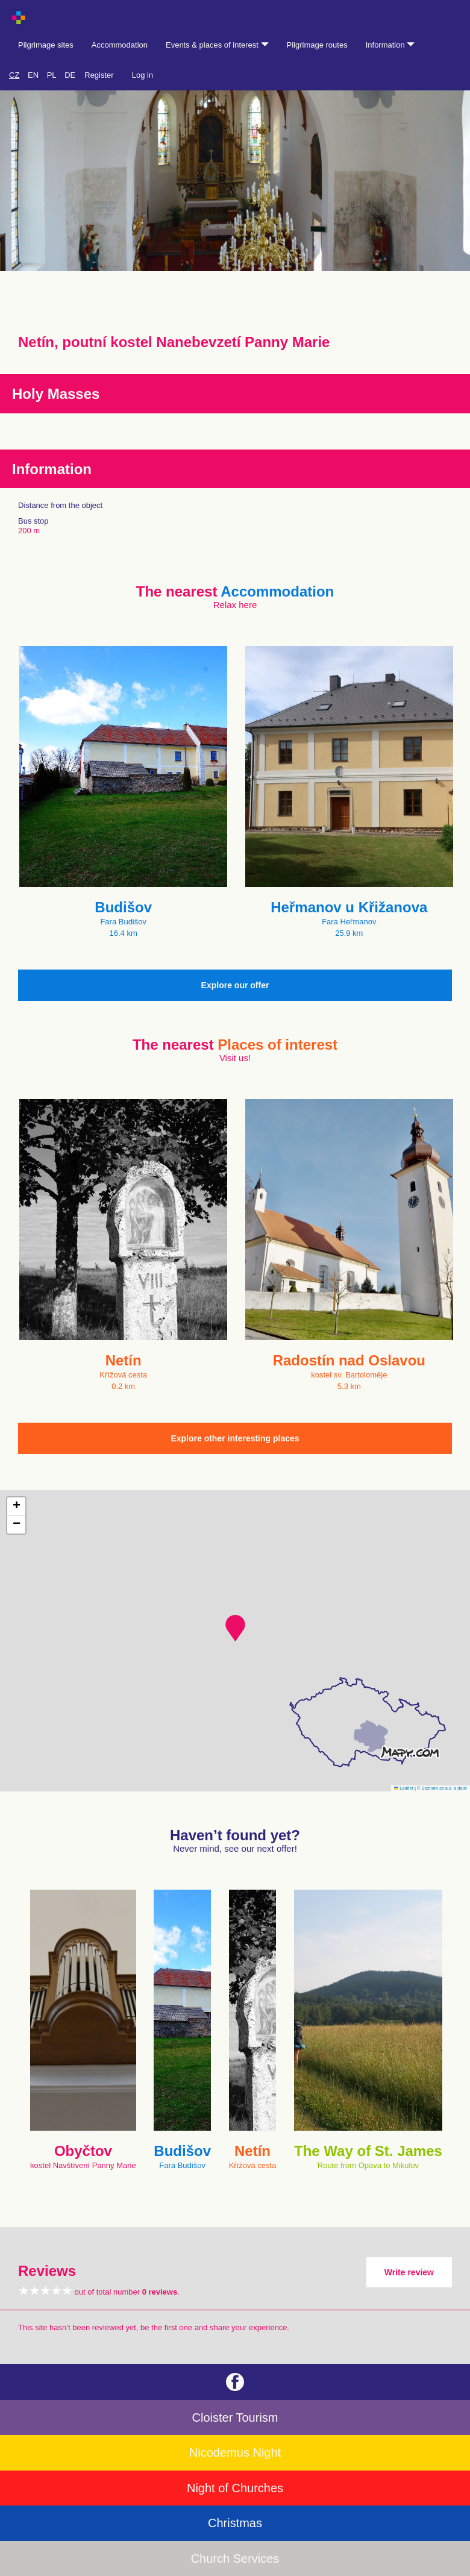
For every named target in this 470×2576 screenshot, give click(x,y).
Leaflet (403, 1788)
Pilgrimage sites (46, 44)
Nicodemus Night (235, 2452)
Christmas (235, 2523)
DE (69, 75)
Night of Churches (235, 2488)
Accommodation (120, 44)
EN (33, 75)
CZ (14, 75)
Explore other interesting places (235, 1438)
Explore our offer (235, 985)
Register (98, 75)
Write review (409, 2272)
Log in (142, 75)
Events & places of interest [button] (217, 44)
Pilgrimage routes (317, 44)
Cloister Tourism (235, 2417)
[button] (235, 1628)
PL (52, 75)
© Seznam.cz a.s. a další (442, 1788)
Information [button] (390, 44)
